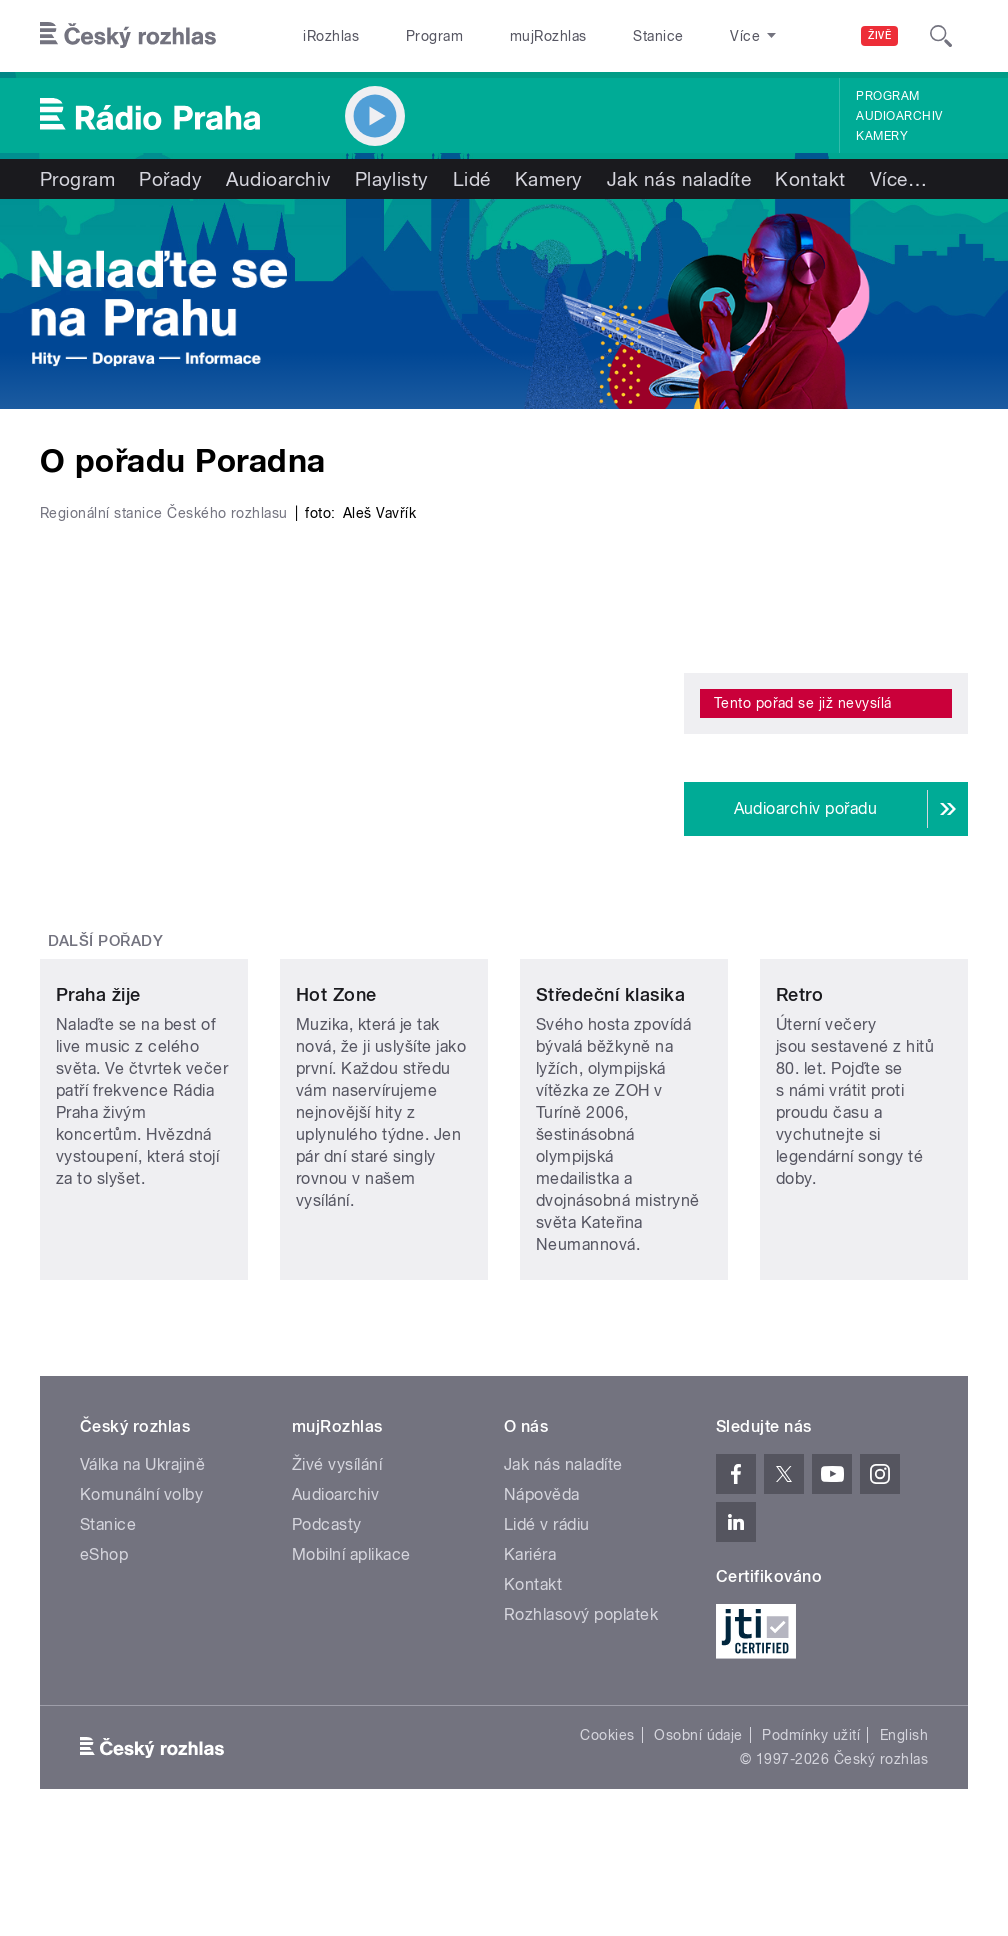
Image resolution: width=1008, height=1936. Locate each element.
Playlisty (392, 179)
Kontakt (810, 179)
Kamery (882, 136)
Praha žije (98, 1093)
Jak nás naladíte (679, 179)
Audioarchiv (899, 116)
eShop (104, 1653)
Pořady (170, 179)
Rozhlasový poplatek (581, 1713)
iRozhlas (331, 36)
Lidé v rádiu (547, 1623)
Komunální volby (141, 1593)
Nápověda (542, 1593)
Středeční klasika (610, 1093)
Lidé (472, 179)
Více (898, 179)
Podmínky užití (811, 1834)
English (904, 1834)
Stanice (658, 36)
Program (434, 36)
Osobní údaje (698, 1834)
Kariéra (530, 1653)
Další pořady (106, 941)
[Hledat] (941, 36)
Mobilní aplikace (351, 1653)
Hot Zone (336, 1093)
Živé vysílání (337, 1563)
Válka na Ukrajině (142, 1563)
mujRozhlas (548, 36)
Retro (799, 1093)
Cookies (607, 1834)
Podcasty (327, 1623)
